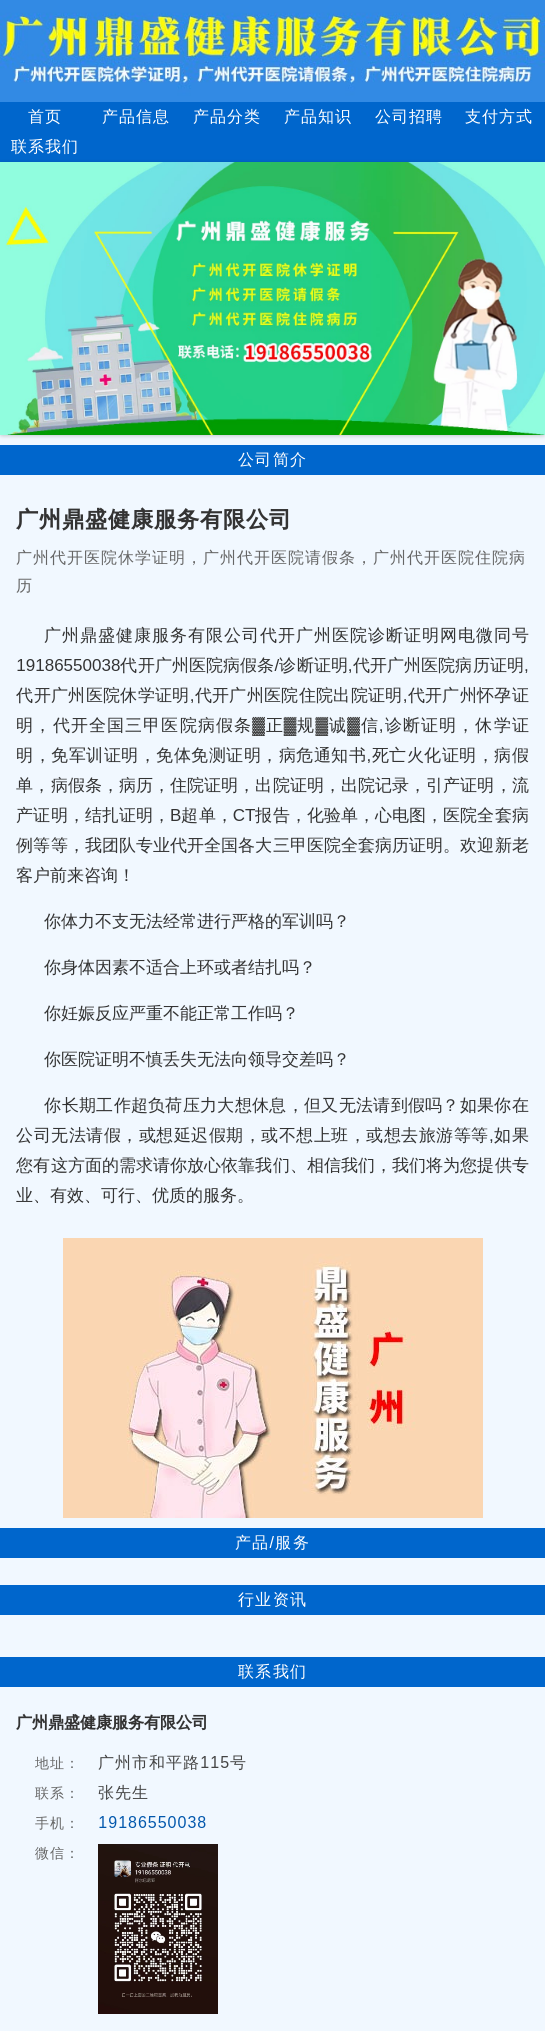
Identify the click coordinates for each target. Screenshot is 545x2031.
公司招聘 (409, 116)
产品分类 (227, 116)
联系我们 (45, 146)
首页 (45, 116)
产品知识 (318, 116)
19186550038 (152, 1822)
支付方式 (499, 116)
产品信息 (136, 116)
